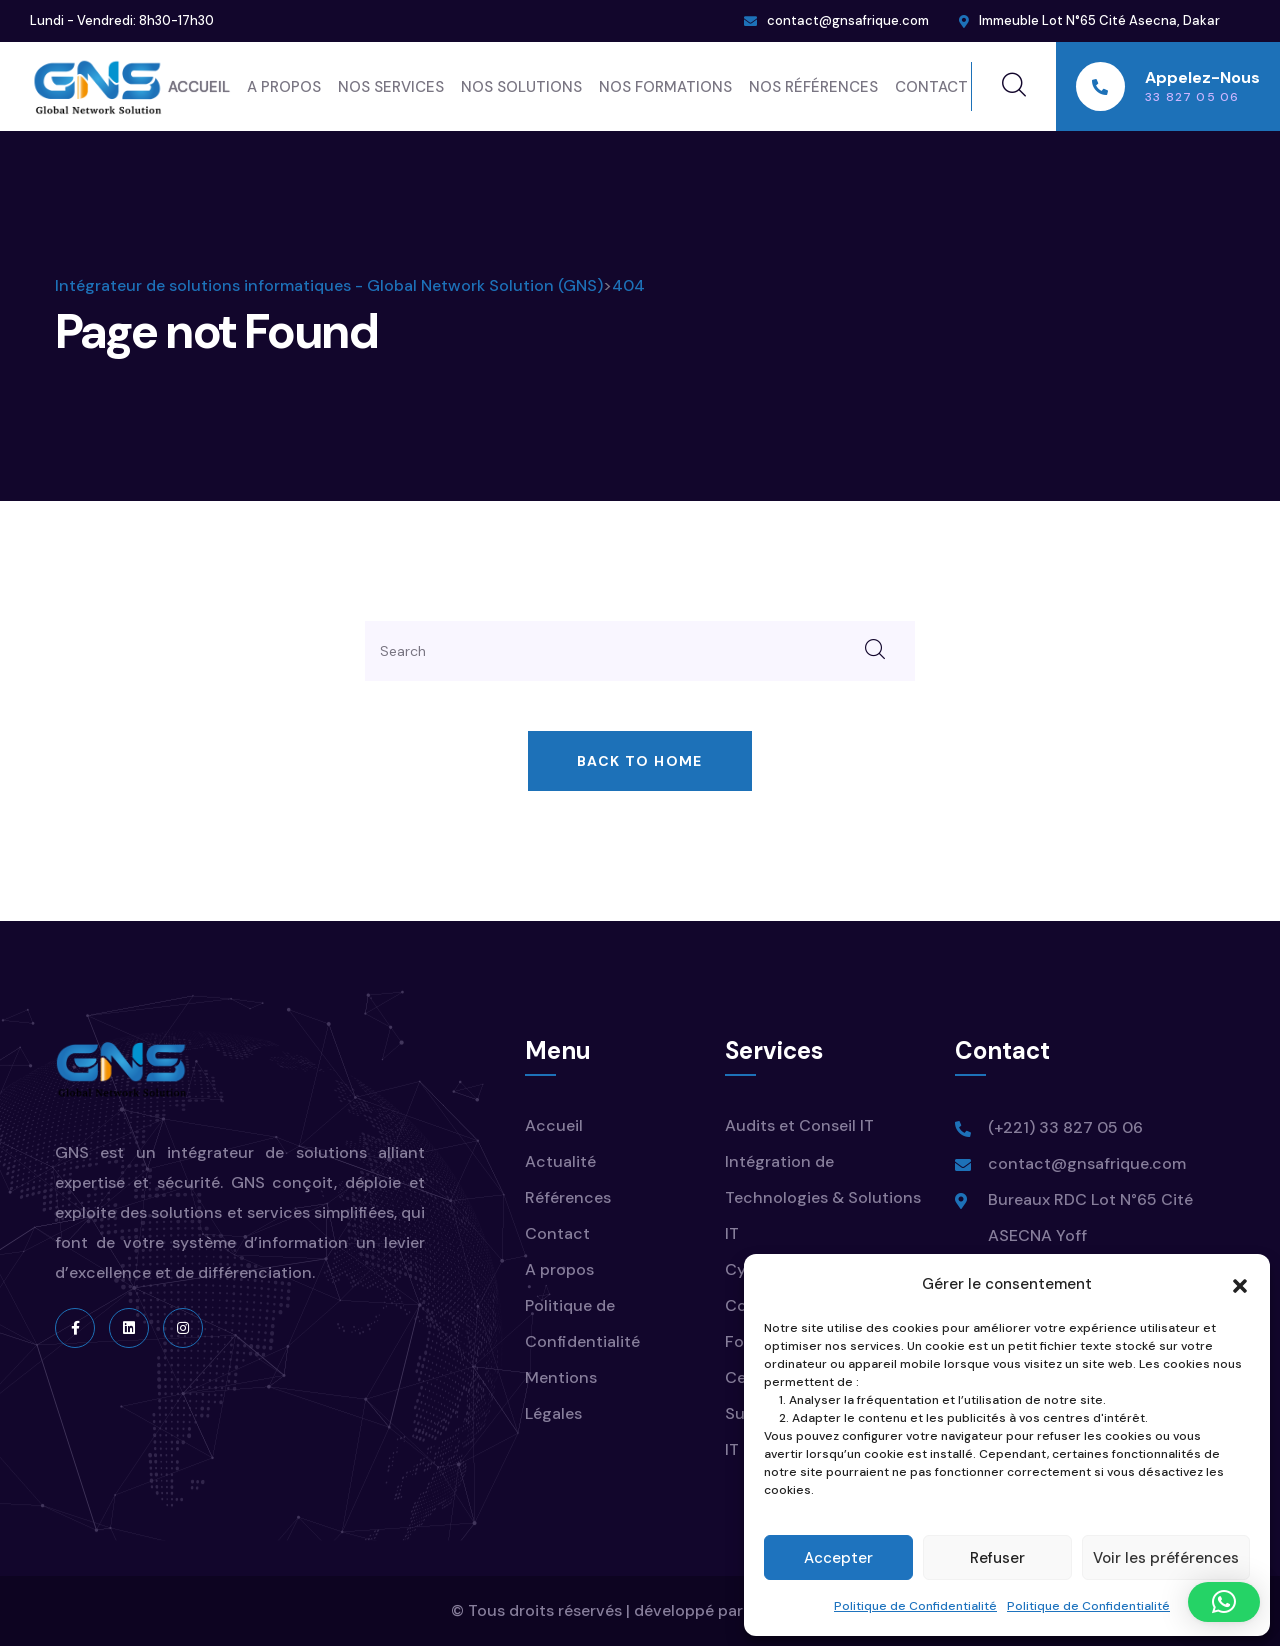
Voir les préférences (1166, 1558)
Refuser (997, 1558)
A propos (284, 87)
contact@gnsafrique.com (848, 20)
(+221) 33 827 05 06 (1065, 1127)
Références (568, 1197)
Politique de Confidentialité (915, 1606)
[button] (1240, 1284)
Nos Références (813, 87)
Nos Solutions (521, 87)
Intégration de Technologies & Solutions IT (823, 1197)
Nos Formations (665, 87)
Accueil (199, 87)
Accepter (838, 1558)
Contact (931, 87)
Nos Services (391, 87)
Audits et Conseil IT (799, 1125)
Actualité (560, 1161)
